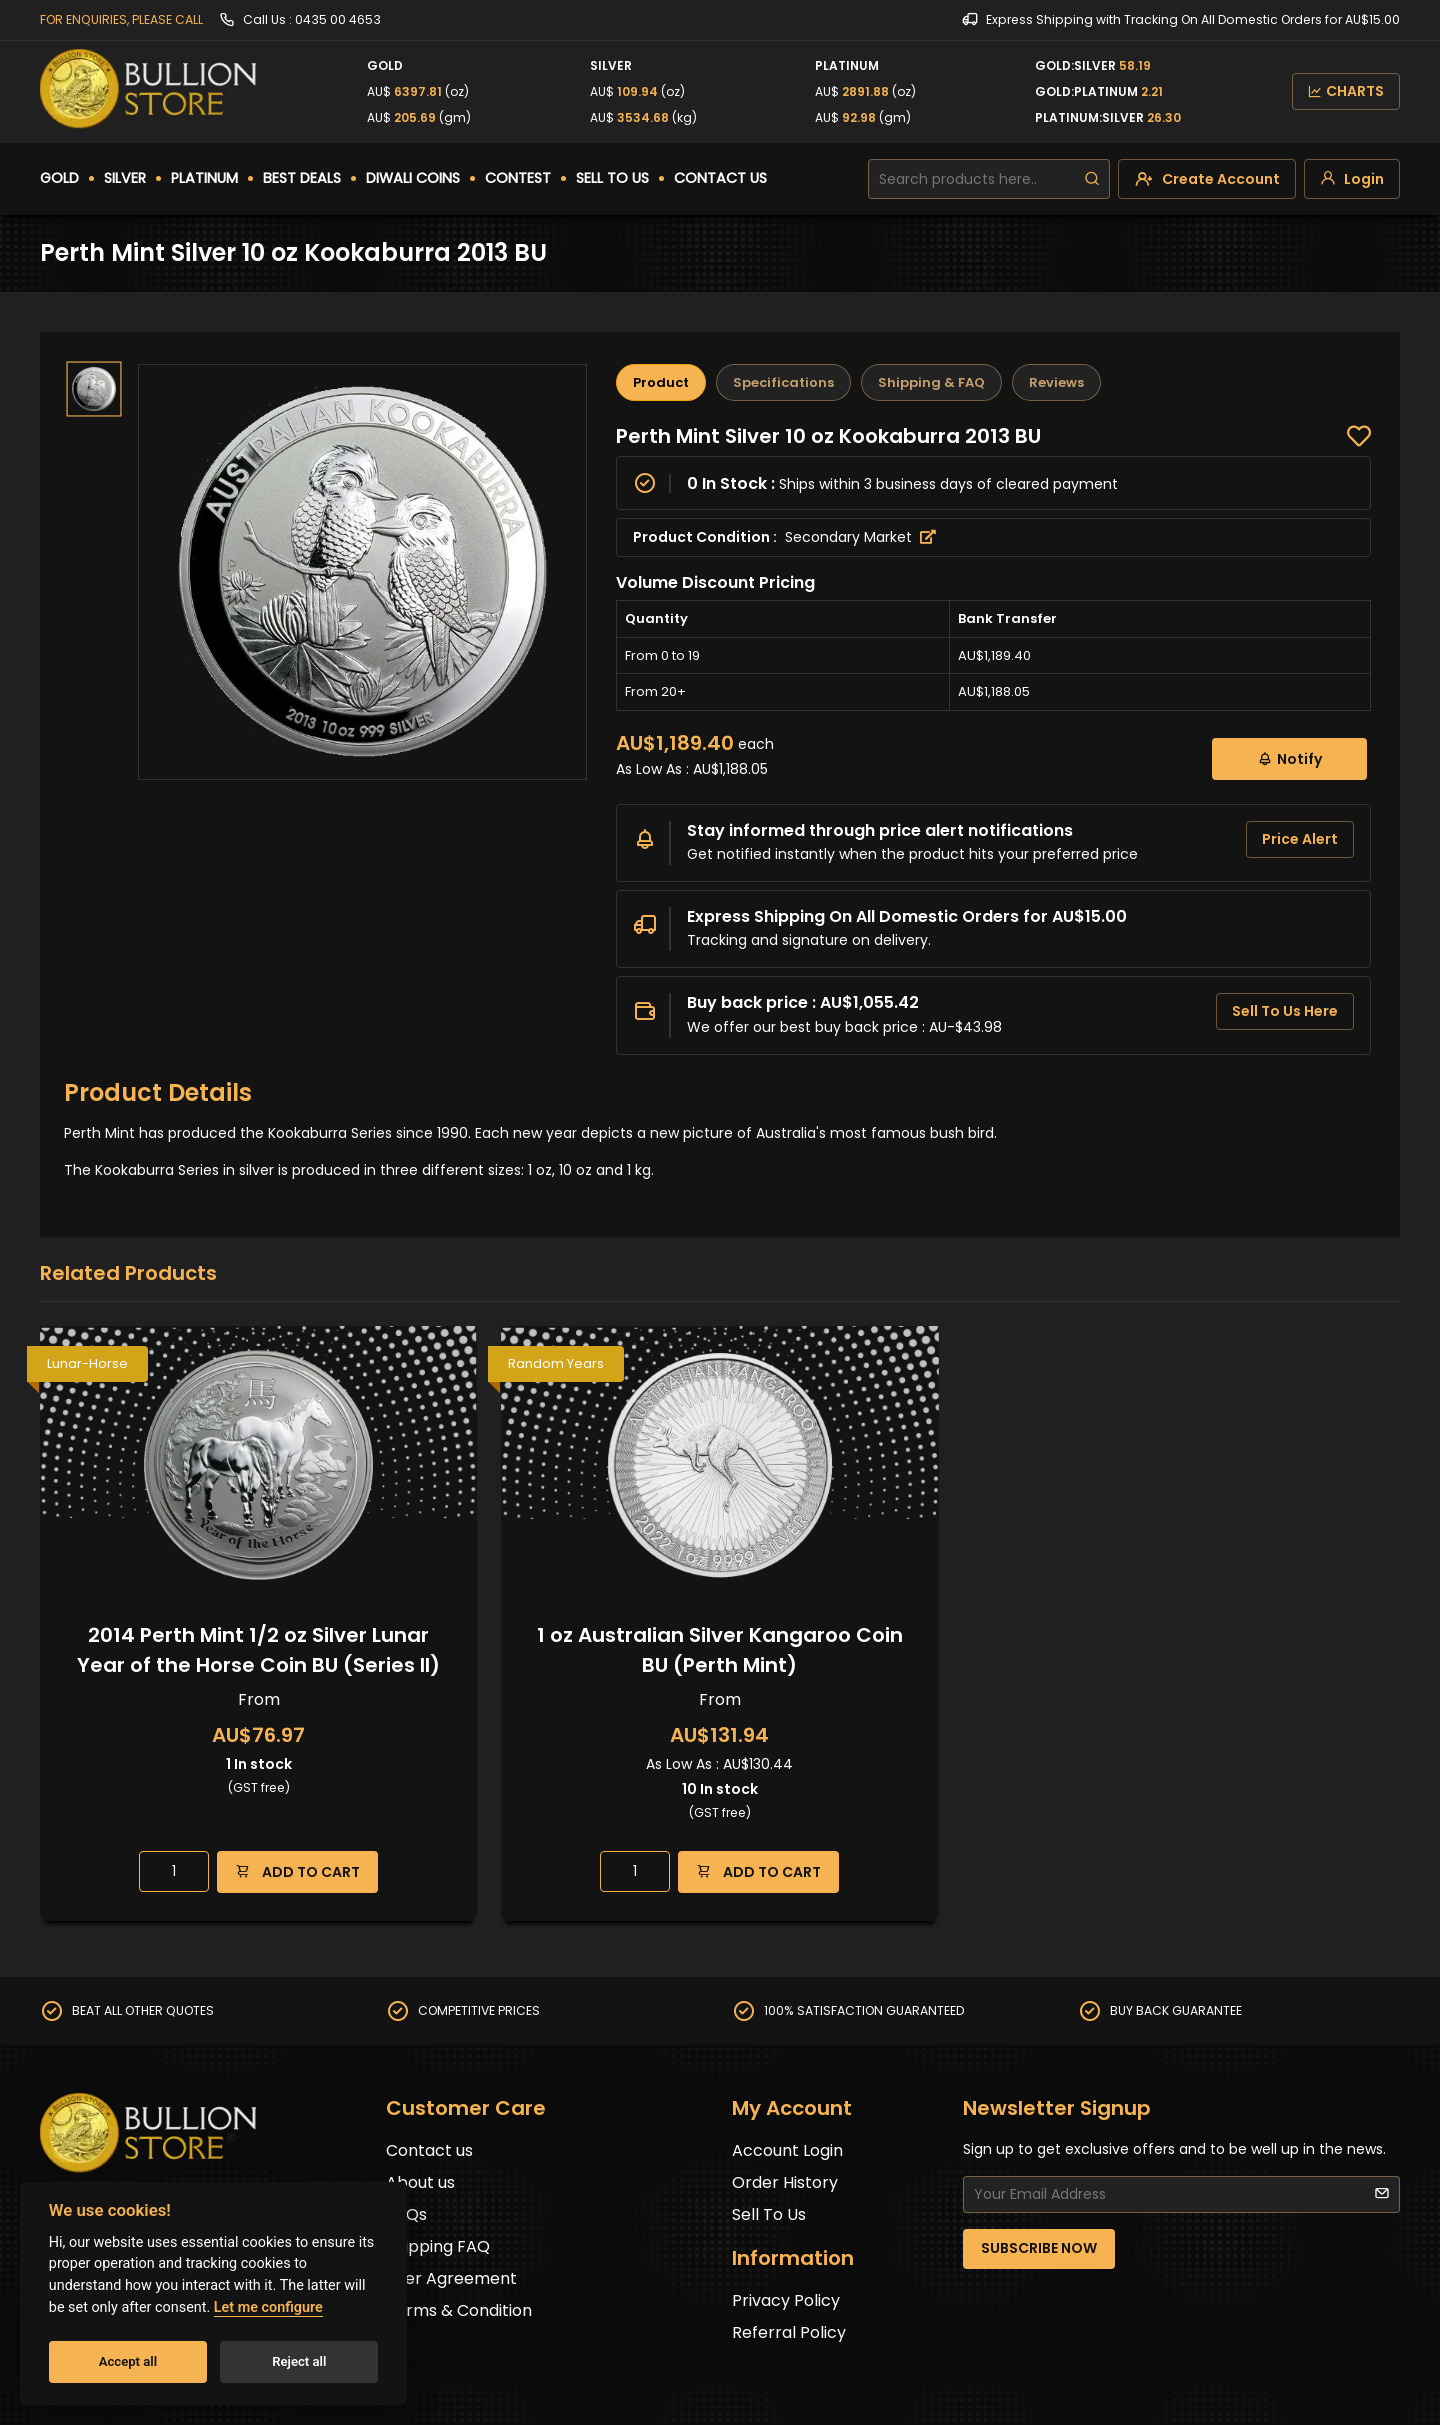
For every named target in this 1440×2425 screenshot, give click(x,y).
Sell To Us (769, 2214)
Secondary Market (860, 537)
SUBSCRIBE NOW (1039, 2248)
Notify (1289, 758)
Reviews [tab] (1056, 382)
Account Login (787, 2150)
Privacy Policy (786, 2300)
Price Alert (1300, 839)
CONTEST (518, 178)
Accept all (128, 2361)
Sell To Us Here (1285, 1011)
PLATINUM (204, 178)
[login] (1352, 179)
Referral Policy (789, 2332)
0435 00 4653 (338, 19)
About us (420, 2182)
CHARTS (1346, 91)
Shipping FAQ (438, 2246)
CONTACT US (720, 178)
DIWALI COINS (413, 178)
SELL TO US (612, 178)
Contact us (429, 2150)
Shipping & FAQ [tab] (931, 382)
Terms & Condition (459, 2310)
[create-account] (1207, 179)
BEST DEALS (302, 178)
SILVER (125, 178)
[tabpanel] (993, 739)
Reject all (299, 2361)
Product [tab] (661, 382)
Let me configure (268, 2307)
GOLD (59, 178)
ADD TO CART (297, 1871)
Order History (785, 2182)
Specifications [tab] (783, 382)
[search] (1092, 179)
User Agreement (451, 2278)
